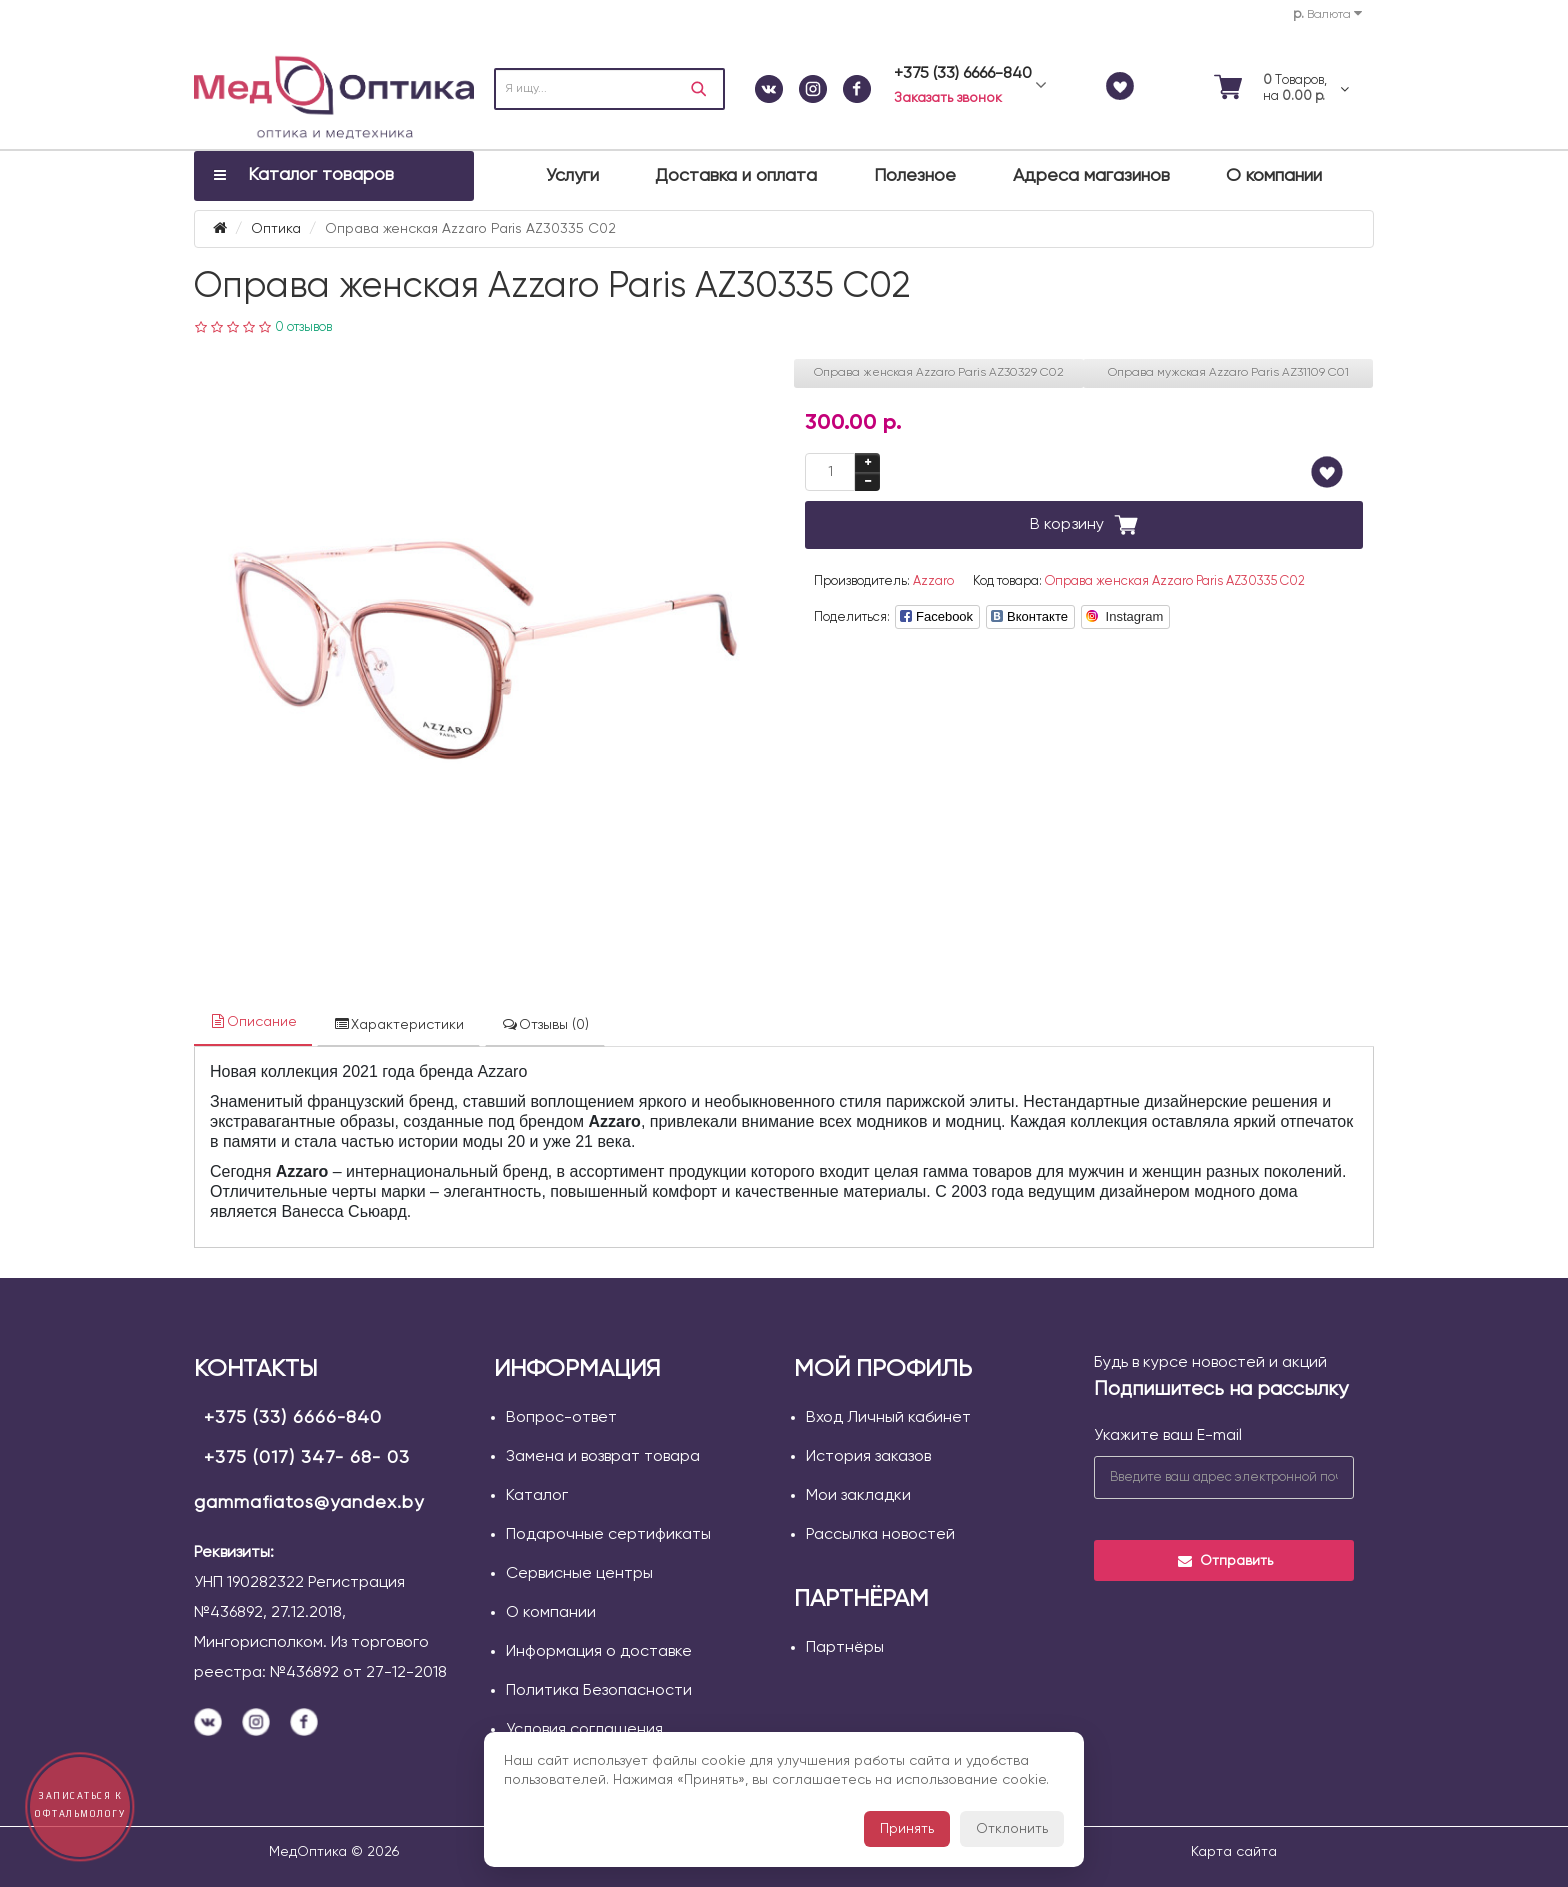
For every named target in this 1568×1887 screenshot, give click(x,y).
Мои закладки (858, 1496)
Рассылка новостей (880, 1535)
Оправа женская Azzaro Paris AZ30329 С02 (939, 373)
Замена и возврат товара (603, 1457)
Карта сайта (1234, 1852)
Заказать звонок (948, 98)
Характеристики (398, 1024)
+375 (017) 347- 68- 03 (307, 1458)
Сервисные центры (579, 1574)
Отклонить (1012, 1829)
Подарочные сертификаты (608, 1535)
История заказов (868, 1457)
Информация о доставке (599, 1652)
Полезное (915, 176)
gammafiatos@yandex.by (309, 1503)
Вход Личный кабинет (888, 1418)
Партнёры (845, 1648)
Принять (907, 1829)
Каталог (537, 1496)
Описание (253, 1021)
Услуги (572, 176)
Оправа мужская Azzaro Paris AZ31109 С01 (1228, 373)
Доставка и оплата (736, 176)
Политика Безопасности (599, 1691)
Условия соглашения (584, 1730)
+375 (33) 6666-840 (293, 1418)
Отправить (1224, 1561)
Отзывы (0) (545, 1024)
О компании (1274, 176)
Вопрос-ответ (561, 1418)
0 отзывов (303, 327)
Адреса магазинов (1091, 176)
